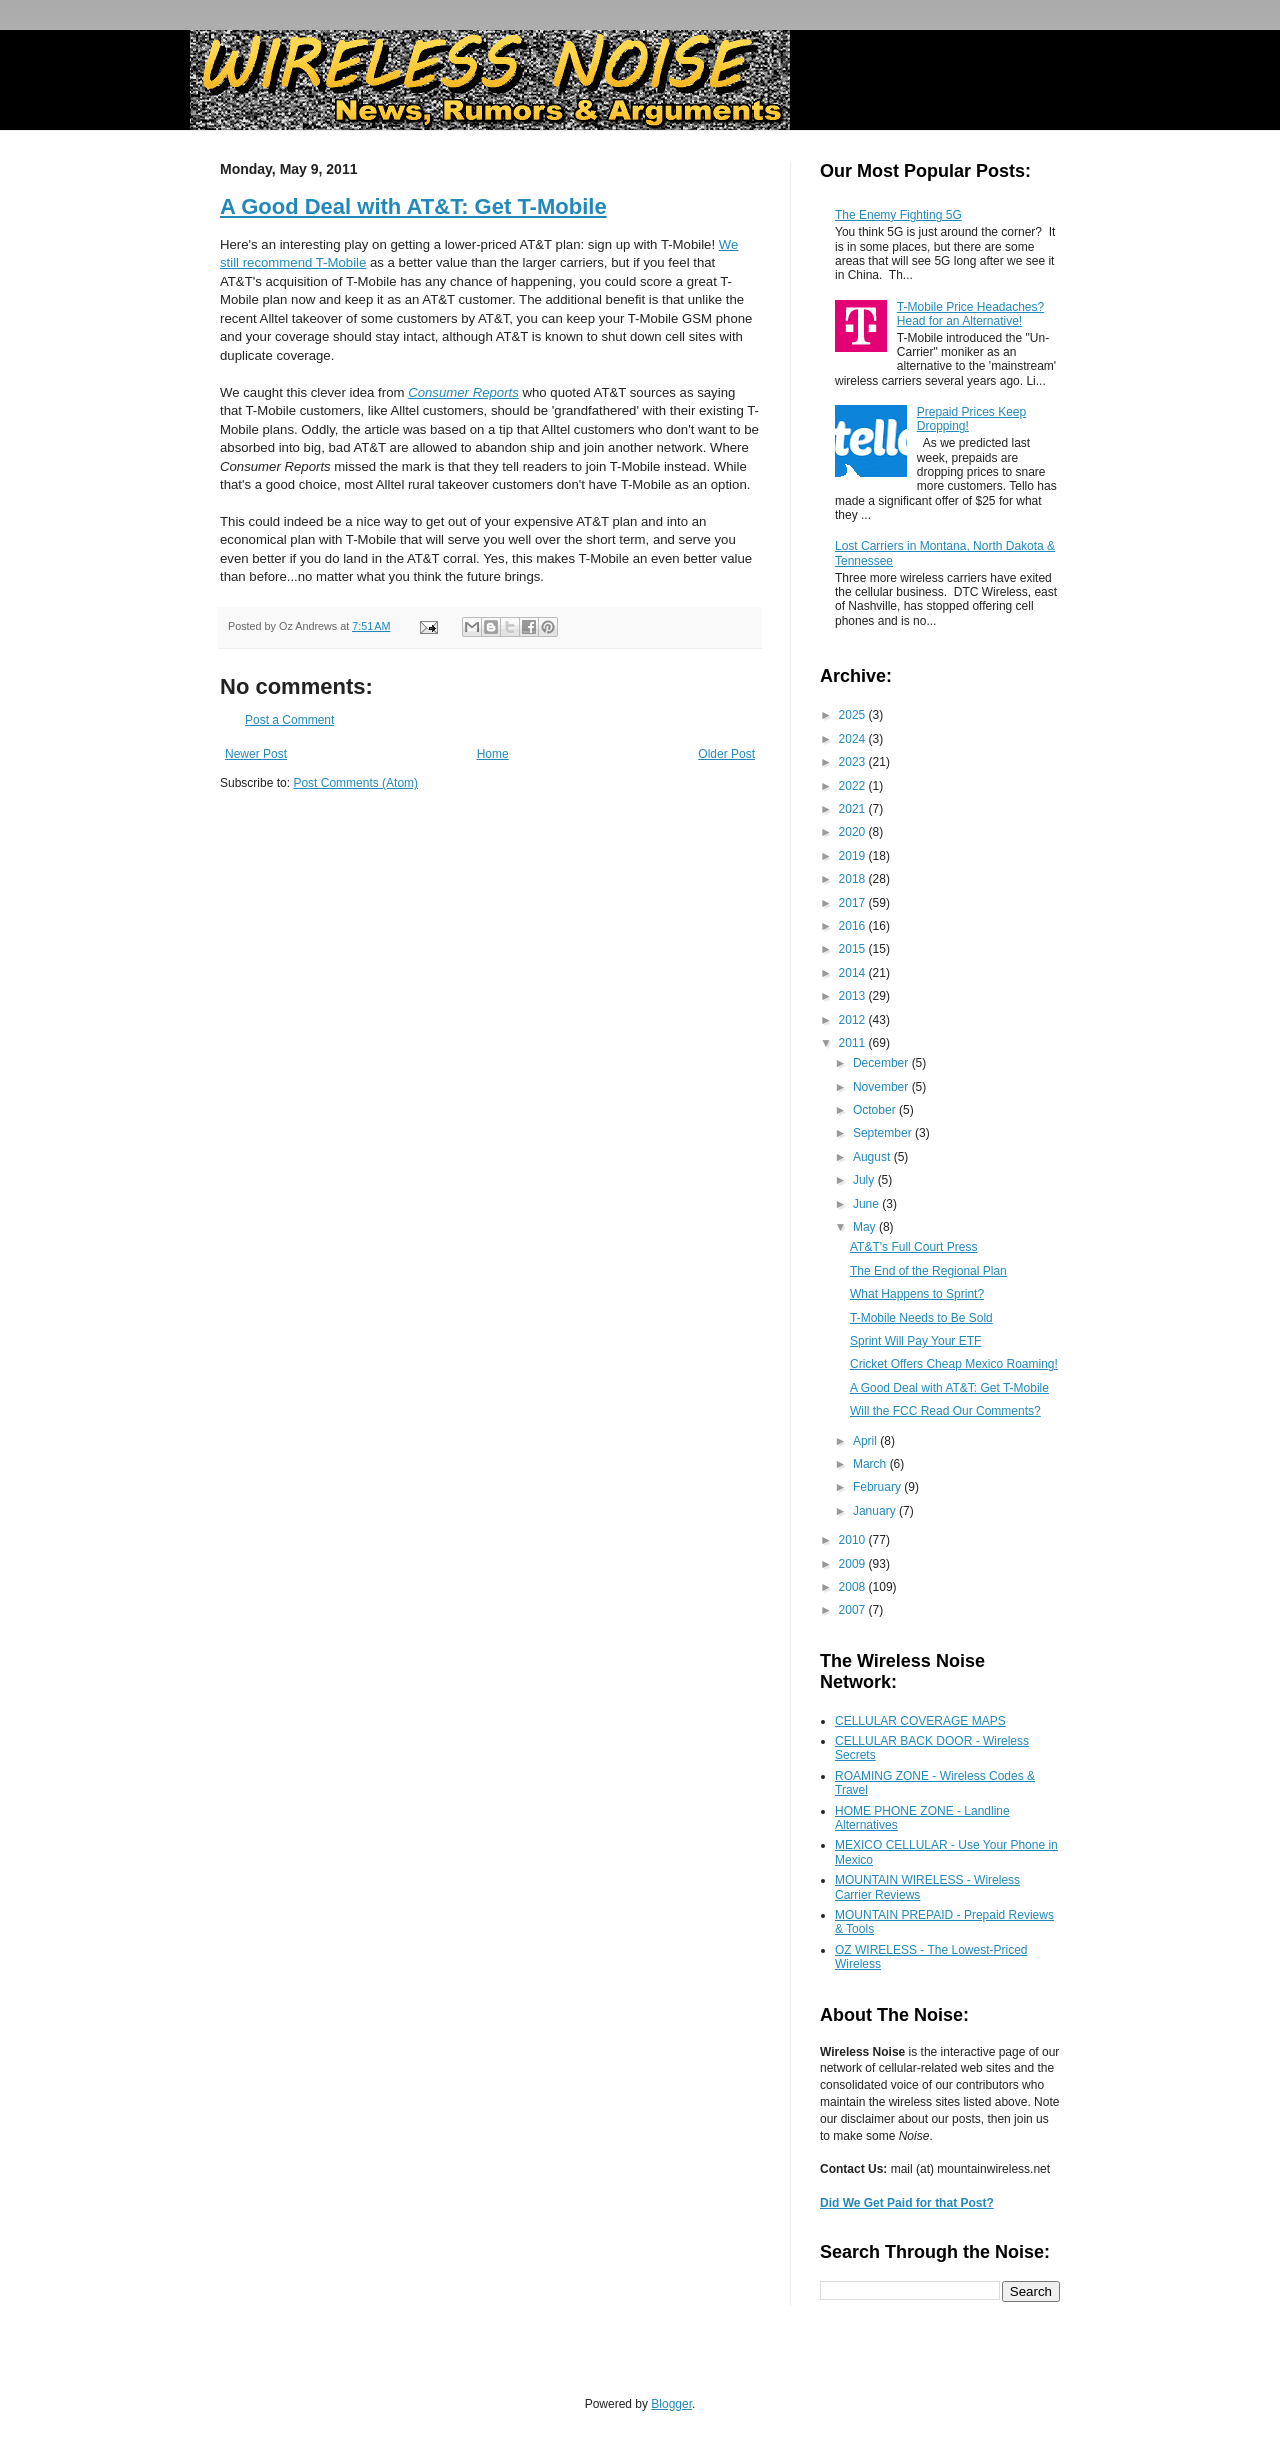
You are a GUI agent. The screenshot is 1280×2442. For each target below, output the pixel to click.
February (878, 1487)
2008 (854, 1587)
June (867, 1204)
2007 (854, 1610)
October (876, 1110)
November (882, 1087)
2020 (854, 832)
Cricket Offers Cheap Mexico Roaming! (954, 1364)
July (865, 1180)
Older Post (726, 754)
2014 (854, 973)
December (882, 1063)
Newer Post (256, 754)
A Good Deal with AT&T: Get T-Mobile (413, 206)
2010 (854, 1540)
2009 (854, 1564)
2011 (854, 1043)
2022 (854, 786)
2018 (854, 879)
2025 (854, 715)
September (884, 1133)
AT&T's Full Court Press (913, 1247)
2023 (854, 762)
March (871, 1464)
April (866, 1441)
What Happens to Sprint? (917, 1294)
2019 (854, 856)
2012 (854, 1020)
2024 (854, 739)
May (866, 1227)
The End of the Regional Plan (928, 1271)
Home (493, 754)
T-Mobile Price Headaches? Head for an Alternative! (970, 314)
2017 (854, 903)
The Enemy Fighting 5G (898, 215)
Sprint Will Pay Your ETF (915, 1341)
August (873, 1157)
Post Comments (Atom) (355, 783)
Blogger (671, 2404)
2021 (854, 809)
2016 (854, 926)
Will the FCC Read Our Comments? (945, 1411)
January (876, 1511)
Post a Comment (289, 720)
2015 (854, 949)
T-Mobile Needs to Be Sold (921, 1318)
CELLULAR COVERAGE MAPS (920, 1721)
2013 (854, 996)
